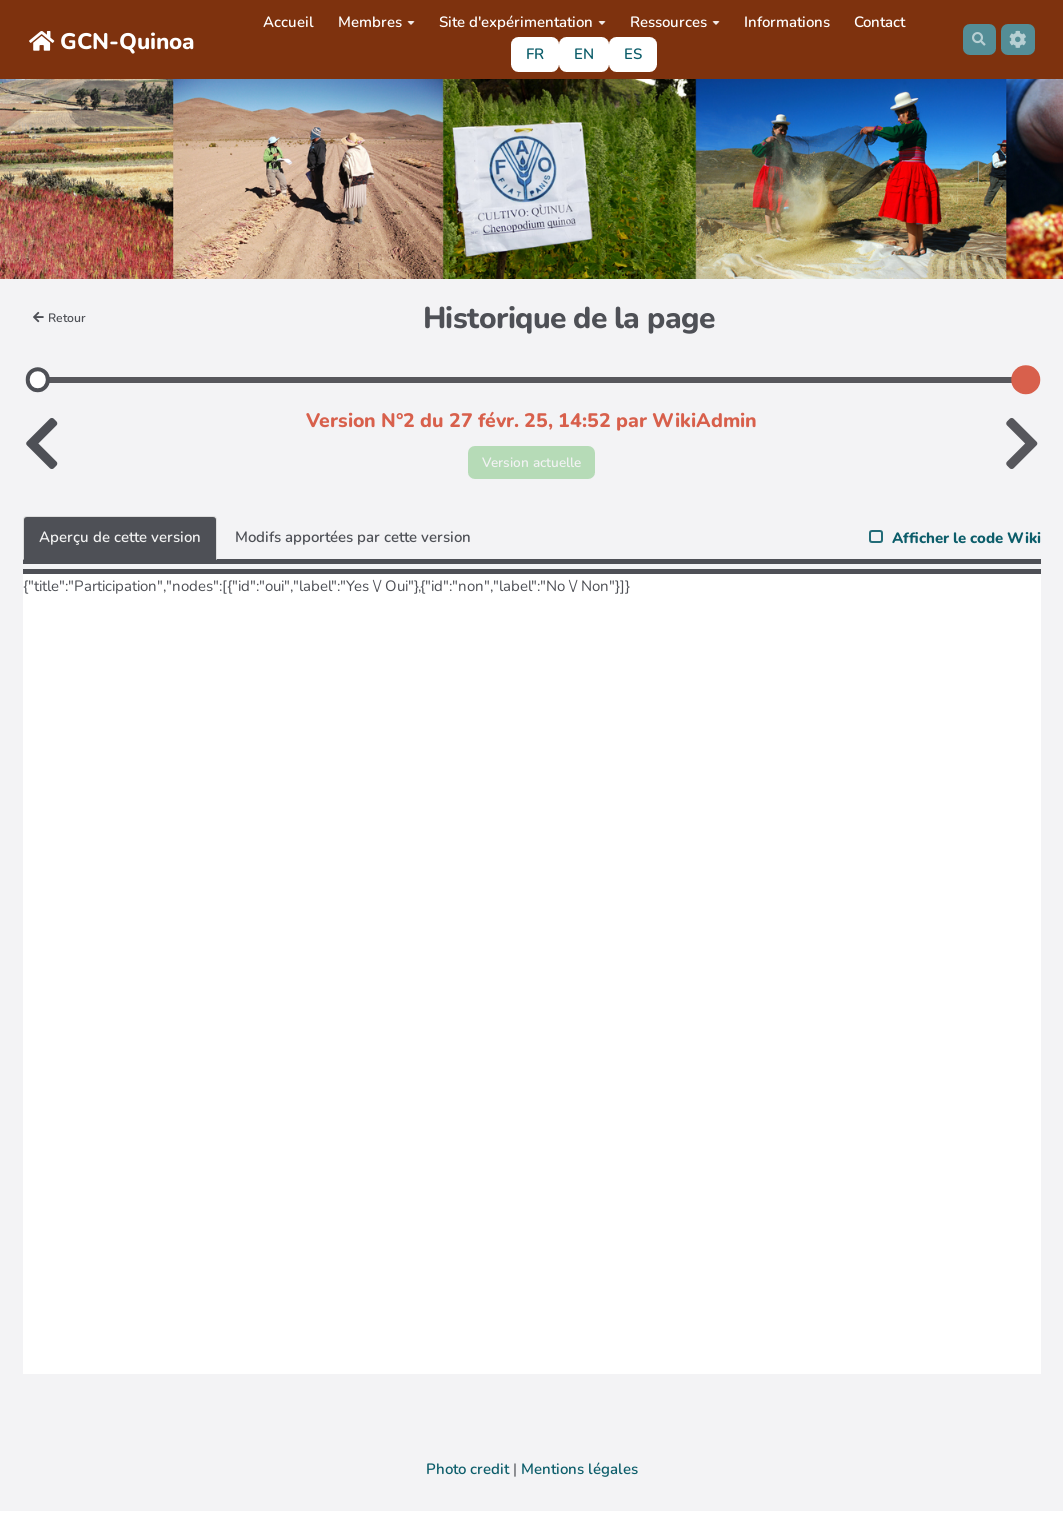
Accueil (284, 22)
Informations (783, 22)
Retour (62, 317)
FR (531, 54)
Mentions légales (579, 1473)
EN (580, 54)
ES (629, 54)
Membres (372, 22)
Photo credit (467, 1473)
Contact (875, 22)
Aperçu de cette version (120, 541)
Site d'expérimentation (518, 22)
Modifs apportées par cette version (353, 541)
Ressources (671, 22)
